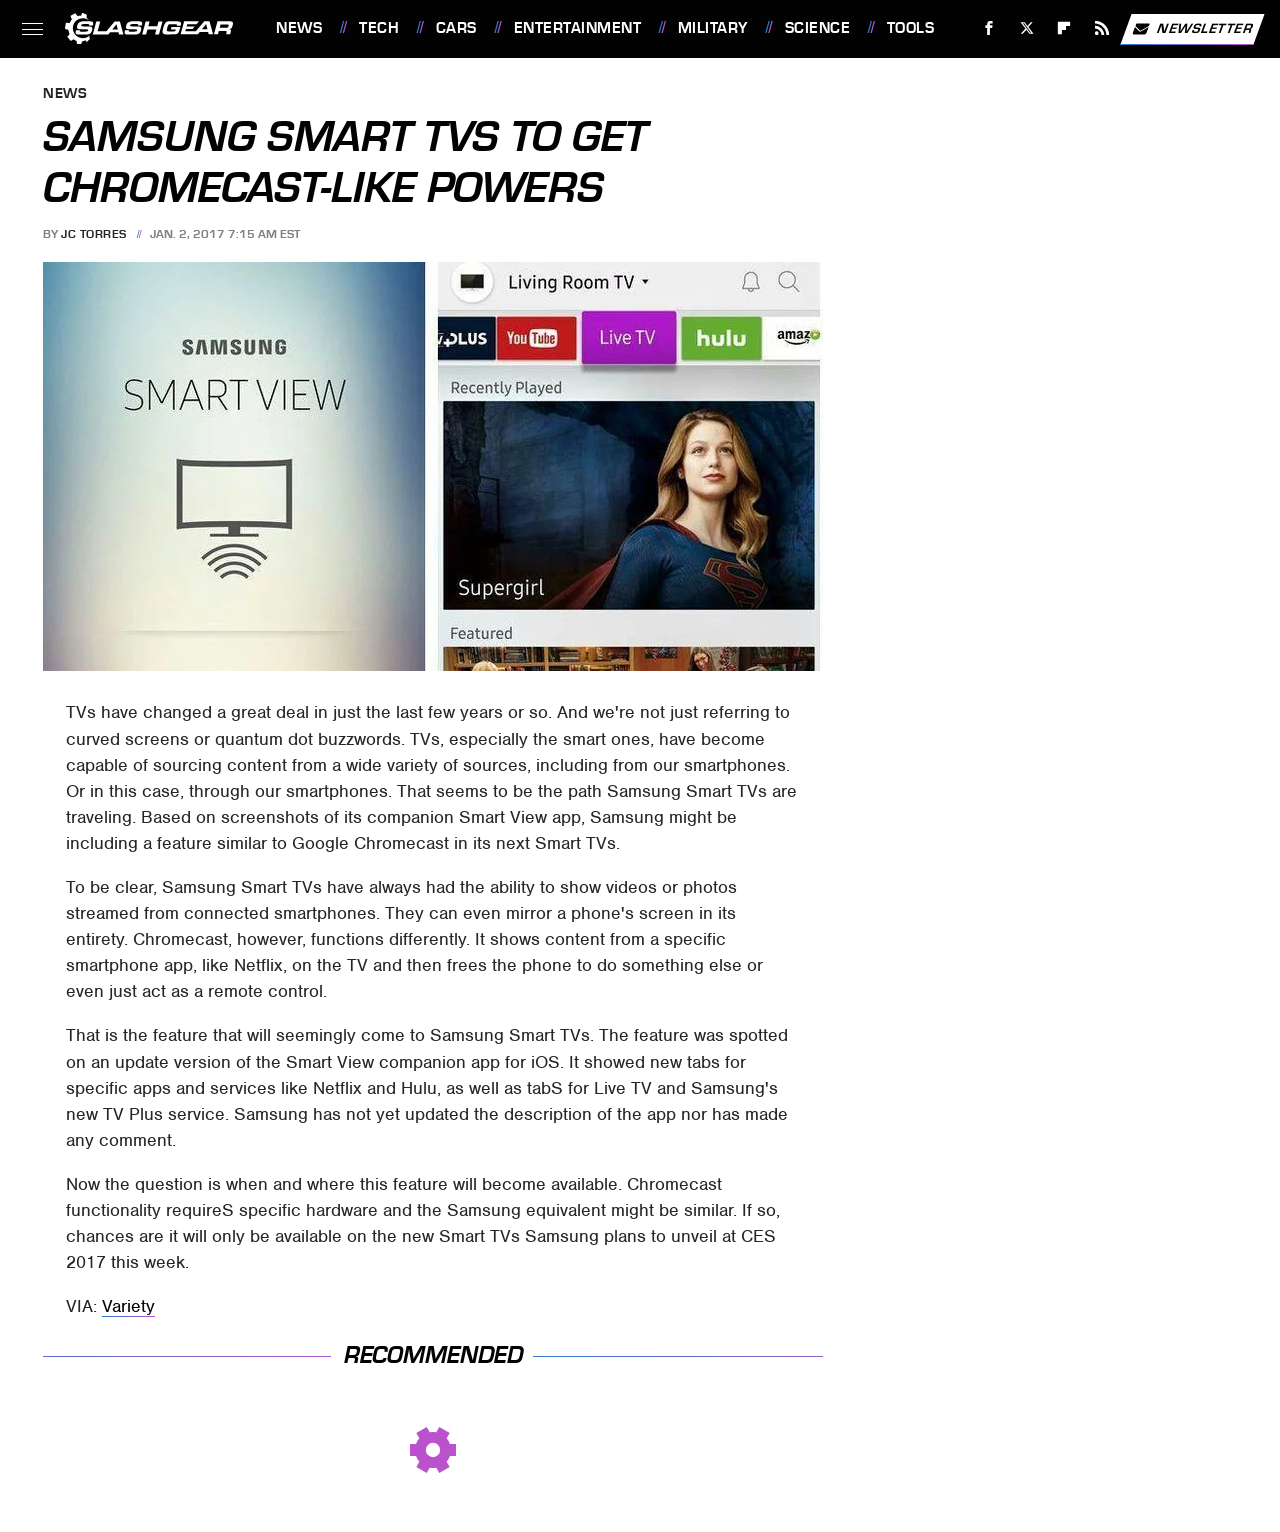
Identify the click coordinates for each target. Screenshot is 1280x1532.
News (299, 28)
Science (818, 28)
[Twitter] (1026, 28)
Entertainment (578, 28)
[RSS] (1102, 28)
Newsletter (1192, 29)
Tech (379, 28)
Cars (456, 28)
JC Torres (94, 234)
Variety (128, 1306)
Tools (911, 28)
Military (713, 28)
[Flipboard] (1064, 28)
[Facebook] (989, 28)
